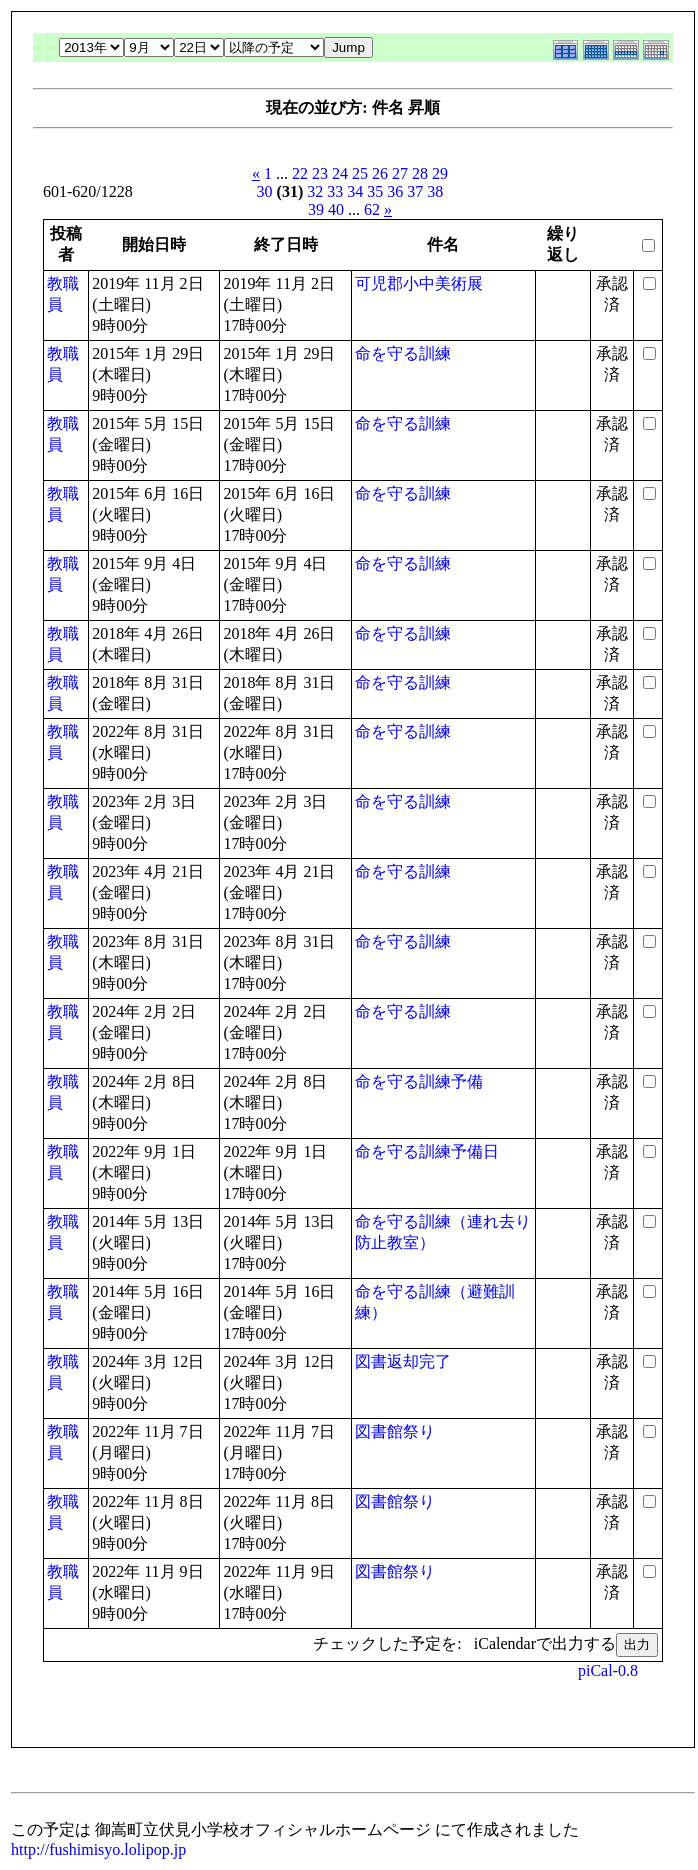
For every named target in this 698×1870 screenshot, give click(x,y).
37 (415, 191)
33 (335, 191)
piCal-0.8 (608, 1670)
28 (420, 173)
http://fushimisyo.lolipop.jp (98, 1849)
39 (316, 209)
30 (265, 191)
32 (315, 191)
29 (440, 173)
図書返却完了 (403, 1361)
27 (400, 173)
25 (360, 173)
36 (395, 191)
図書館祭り (395, 1431)
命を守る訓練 (403, 353)
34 (355, 191)
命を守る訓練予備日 (427, 1151)
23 (320, 173)
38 (435, 191)
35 (375, 191)
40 (336, 209)
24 (340, 173)
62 (372, 209)
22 (300, 173)
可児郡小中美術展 (419, 283)
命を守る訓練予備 (419, 1081)
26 (380, 173)
